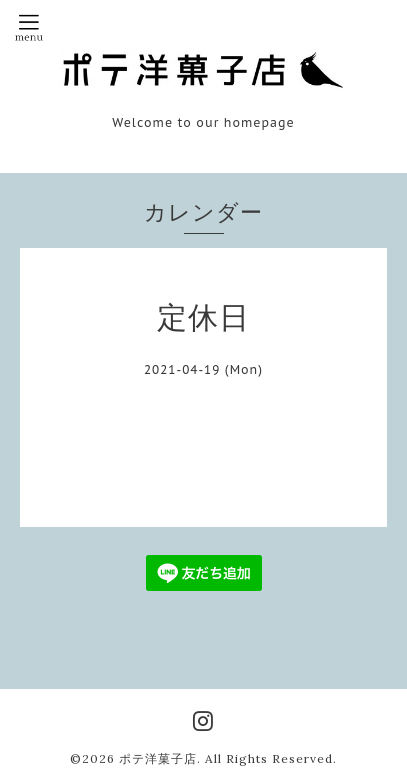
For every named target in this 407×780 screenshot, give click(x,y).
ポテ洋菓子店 (158, 758)
